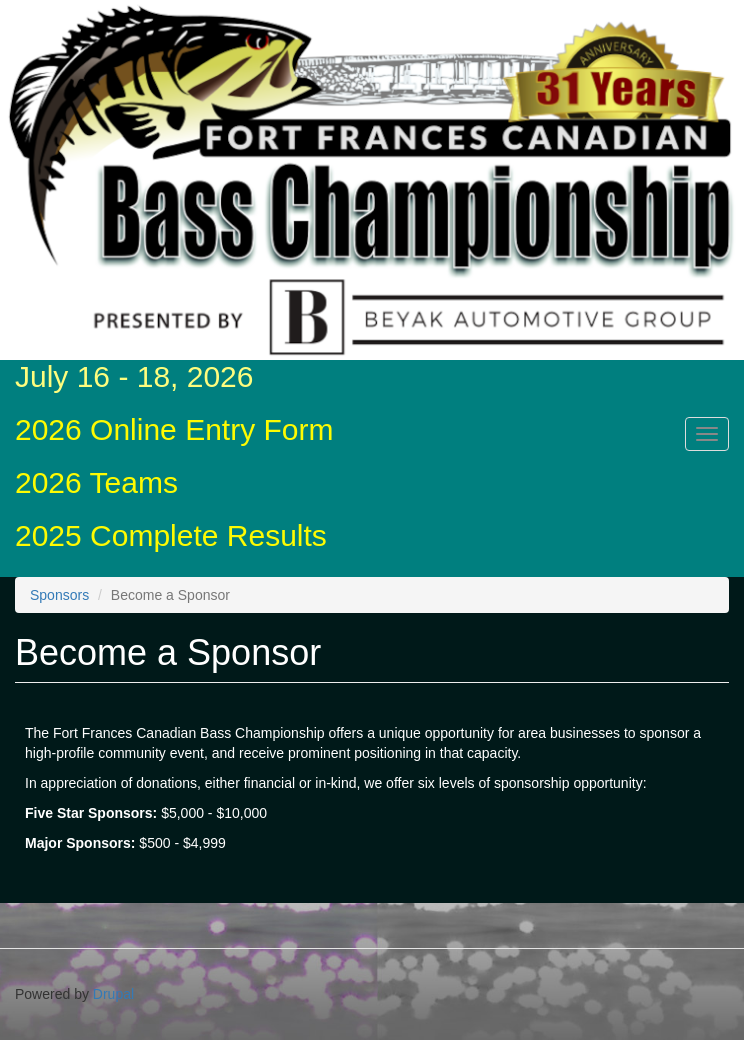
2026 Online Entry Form (174, 429)
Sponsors (59, 595)
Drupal (113, 994)
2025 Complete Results (171, 535)
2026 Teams (96, 482)
